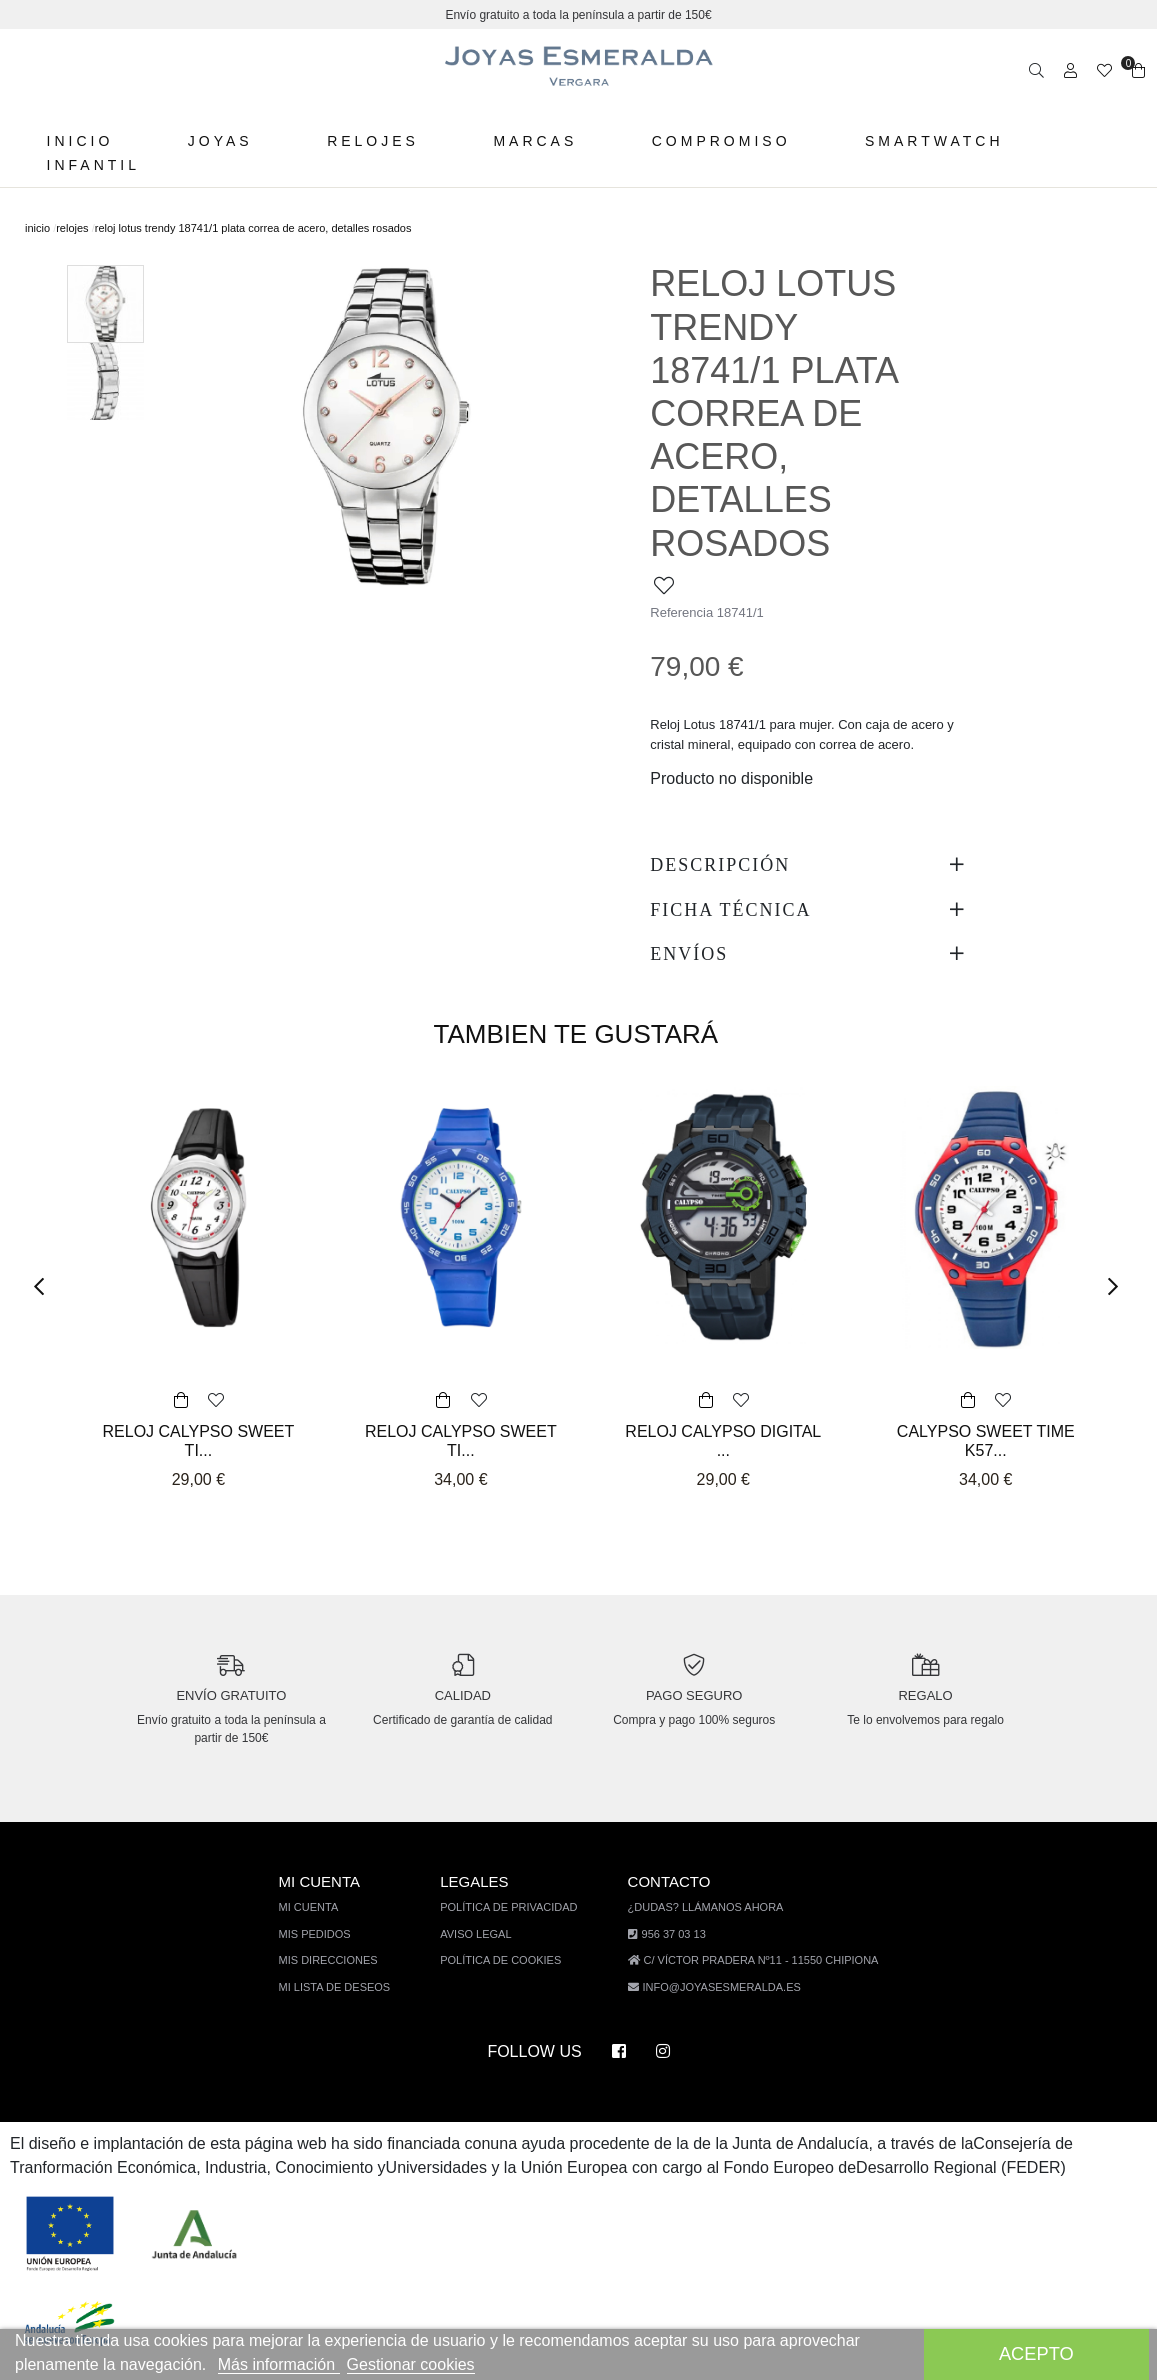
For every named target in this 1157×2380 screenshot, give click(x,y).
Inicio (80, 141)
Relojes (366, 141)
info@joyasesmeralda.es (721, 1942)
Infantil (94, 165)
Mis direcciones (340, 1916)
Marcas (526, 141)
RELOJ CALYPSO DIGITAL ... (723, 1388)
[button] (46, 1243)
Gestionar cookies (423, 2364)
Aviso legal (484, 1889)
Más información (288, 2364)
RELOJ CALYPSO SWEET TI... (198, 1398)
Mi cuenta (323, 1863)
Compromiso (708, 141)
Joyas (217, 141)
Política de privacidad (516, 1863)
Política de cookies (508, 1916)
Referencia (682, 569)
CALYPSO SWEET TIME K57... (986, 1398)
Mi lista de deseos (346, 1942)
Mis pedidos (327, 1889)
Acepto (1036, 2353)
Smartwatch (919, 141)
